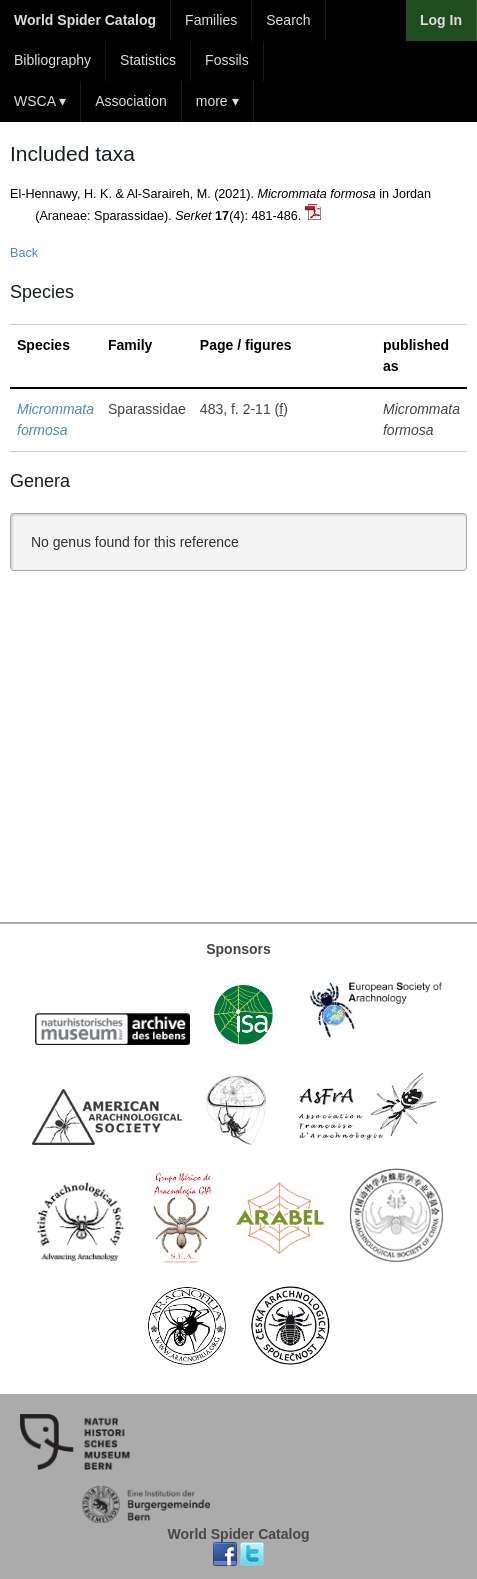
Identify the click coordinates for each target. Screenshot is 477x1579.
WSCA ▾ (40, 101)
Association (131, 101)
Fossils (227, 60)
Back (24, 253)
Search (288, 20)
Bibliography (52, 60)
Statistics (148, 60)
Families (211, 20)
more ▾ (217, 101)
